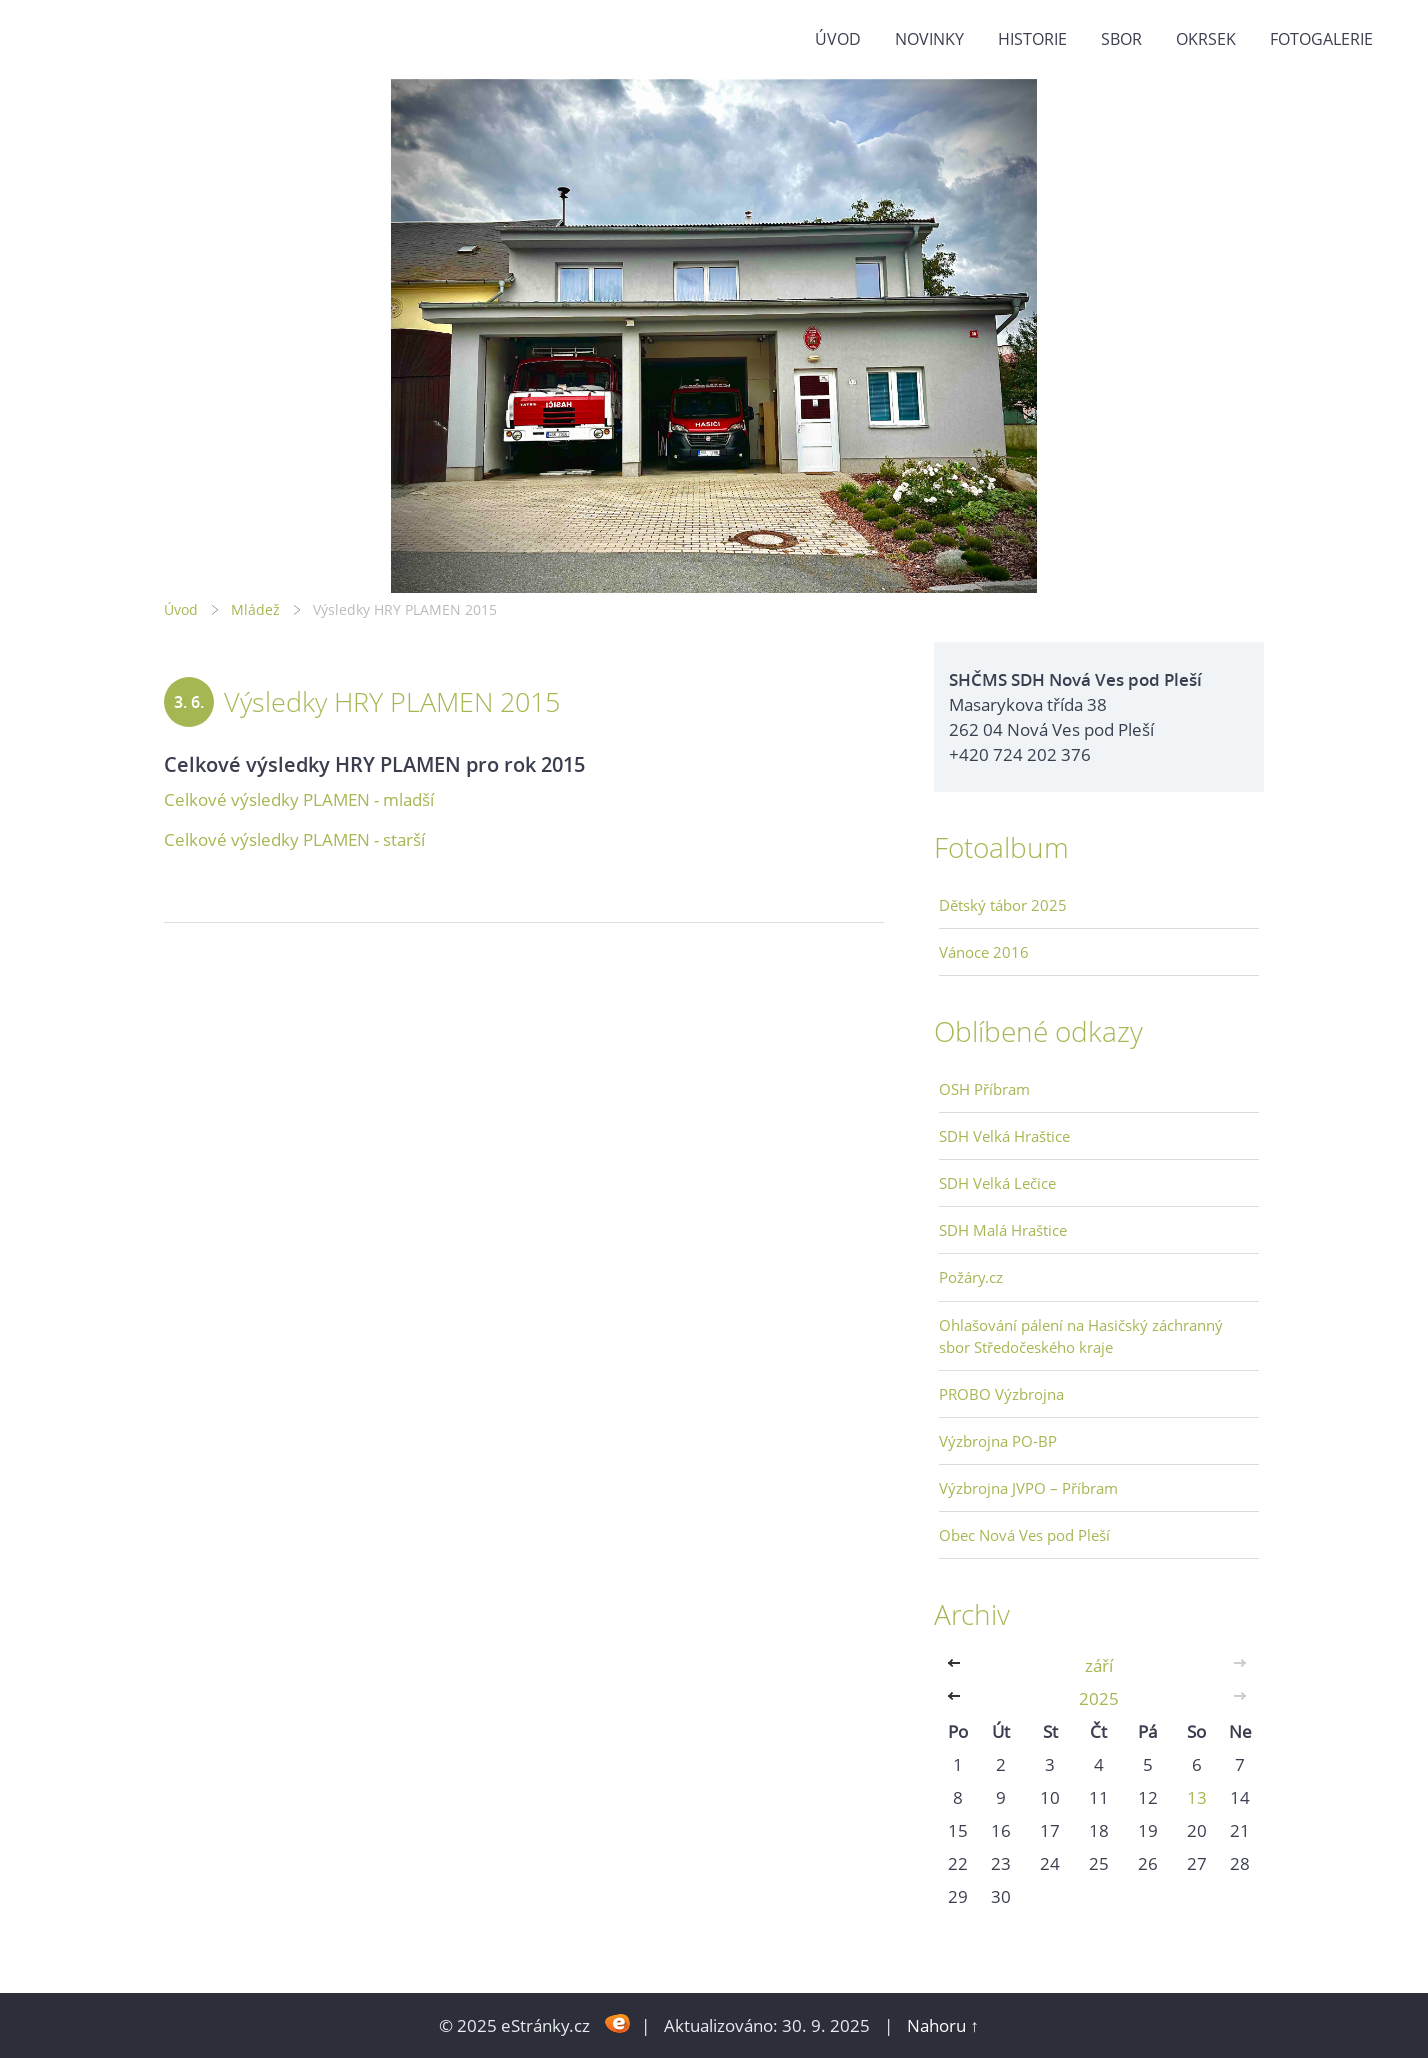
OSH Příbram (984, 1089)
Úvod (838, 39)
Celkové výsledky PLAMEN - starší (294, 839)
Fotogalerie (1321, 39)
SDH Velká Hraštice (1004, 1136)
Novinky (929, 39)
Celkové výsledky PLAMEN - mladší (299, 799)
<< (958, 1665)
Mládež (255, 609)
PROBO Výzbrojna (1001, 1394)
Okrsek (1206, 39)
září (1099, 1665)
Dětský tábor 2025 (1003, 905)
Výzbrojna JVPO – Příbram (1028, 1488)
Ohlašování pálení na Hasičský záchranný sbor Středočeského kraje (1081, 1336)
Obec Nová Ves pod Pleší (1024, 1535)
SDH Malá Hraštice (1003, 1230)
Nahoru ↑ (943, 2025)
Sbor (1121, 39)
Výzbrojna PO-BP (998, 1441)
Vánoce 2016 (984, 952)
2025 (1099, 1698)
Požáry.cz (971, 1277)
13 (1197, 1797)
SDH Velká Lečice (997, 1183)
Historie (1032, 39)
